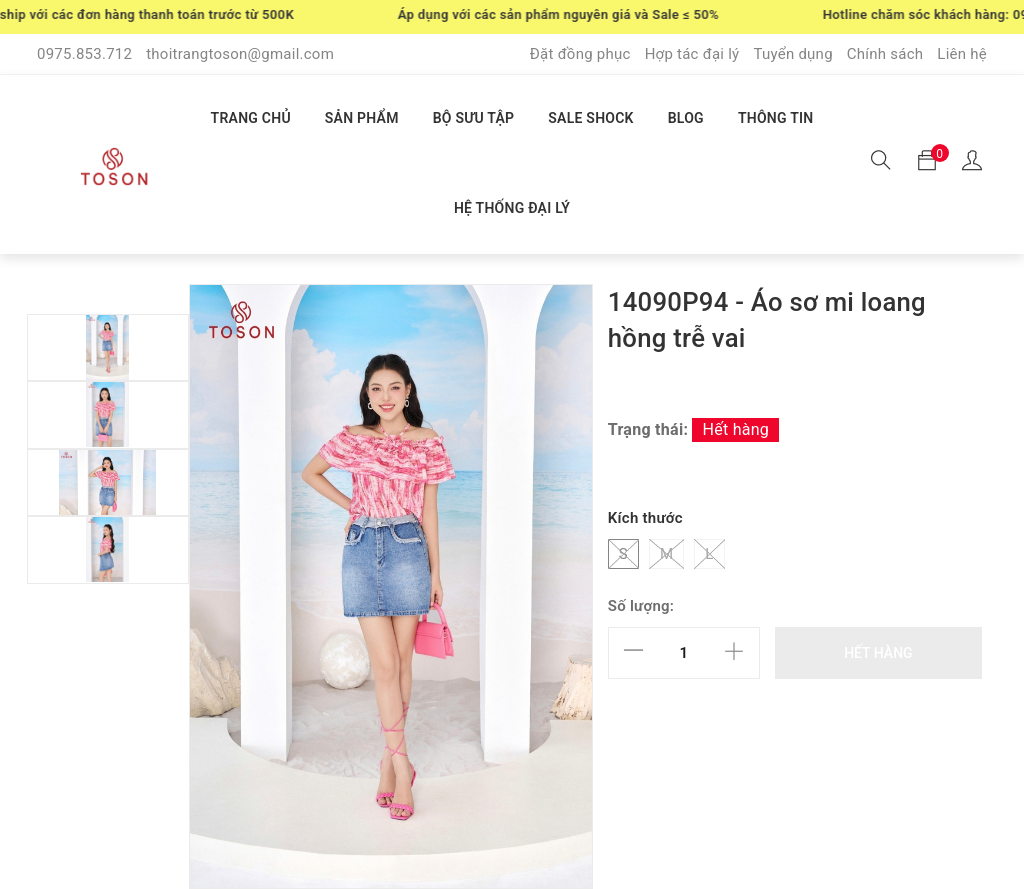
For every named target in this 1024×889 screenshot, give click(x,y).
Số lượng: (641, 606)
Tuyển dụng (792, 54)
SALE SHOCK (590, 118)
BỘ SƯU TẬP (474, 118)
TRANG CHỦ (251, 118)
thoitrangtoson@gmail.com (240, 54)
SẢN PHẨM (362, 118)
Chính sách (885, 54)
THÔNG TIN (776, 118)
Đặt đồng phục (580, 54)
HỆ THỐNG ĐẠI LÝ (512, 208)
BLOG (686, 118)
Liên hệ (962, 54)
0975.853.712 (84, 54)
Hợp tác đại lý (692, 54)
